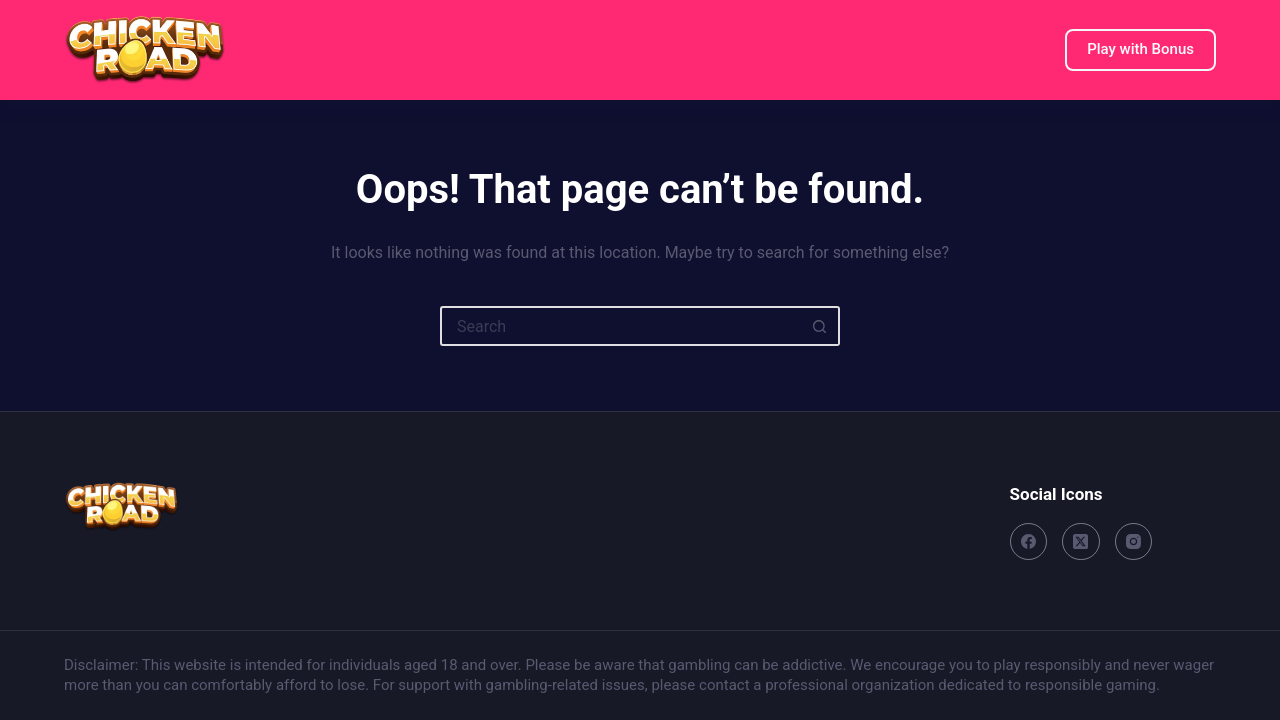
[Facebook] (1029, 542)
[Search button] (820, 326)
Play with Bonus (1140, 49)
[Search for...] (620, 326)
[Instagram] (1134, 542)
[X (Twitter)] (1081, 542)
